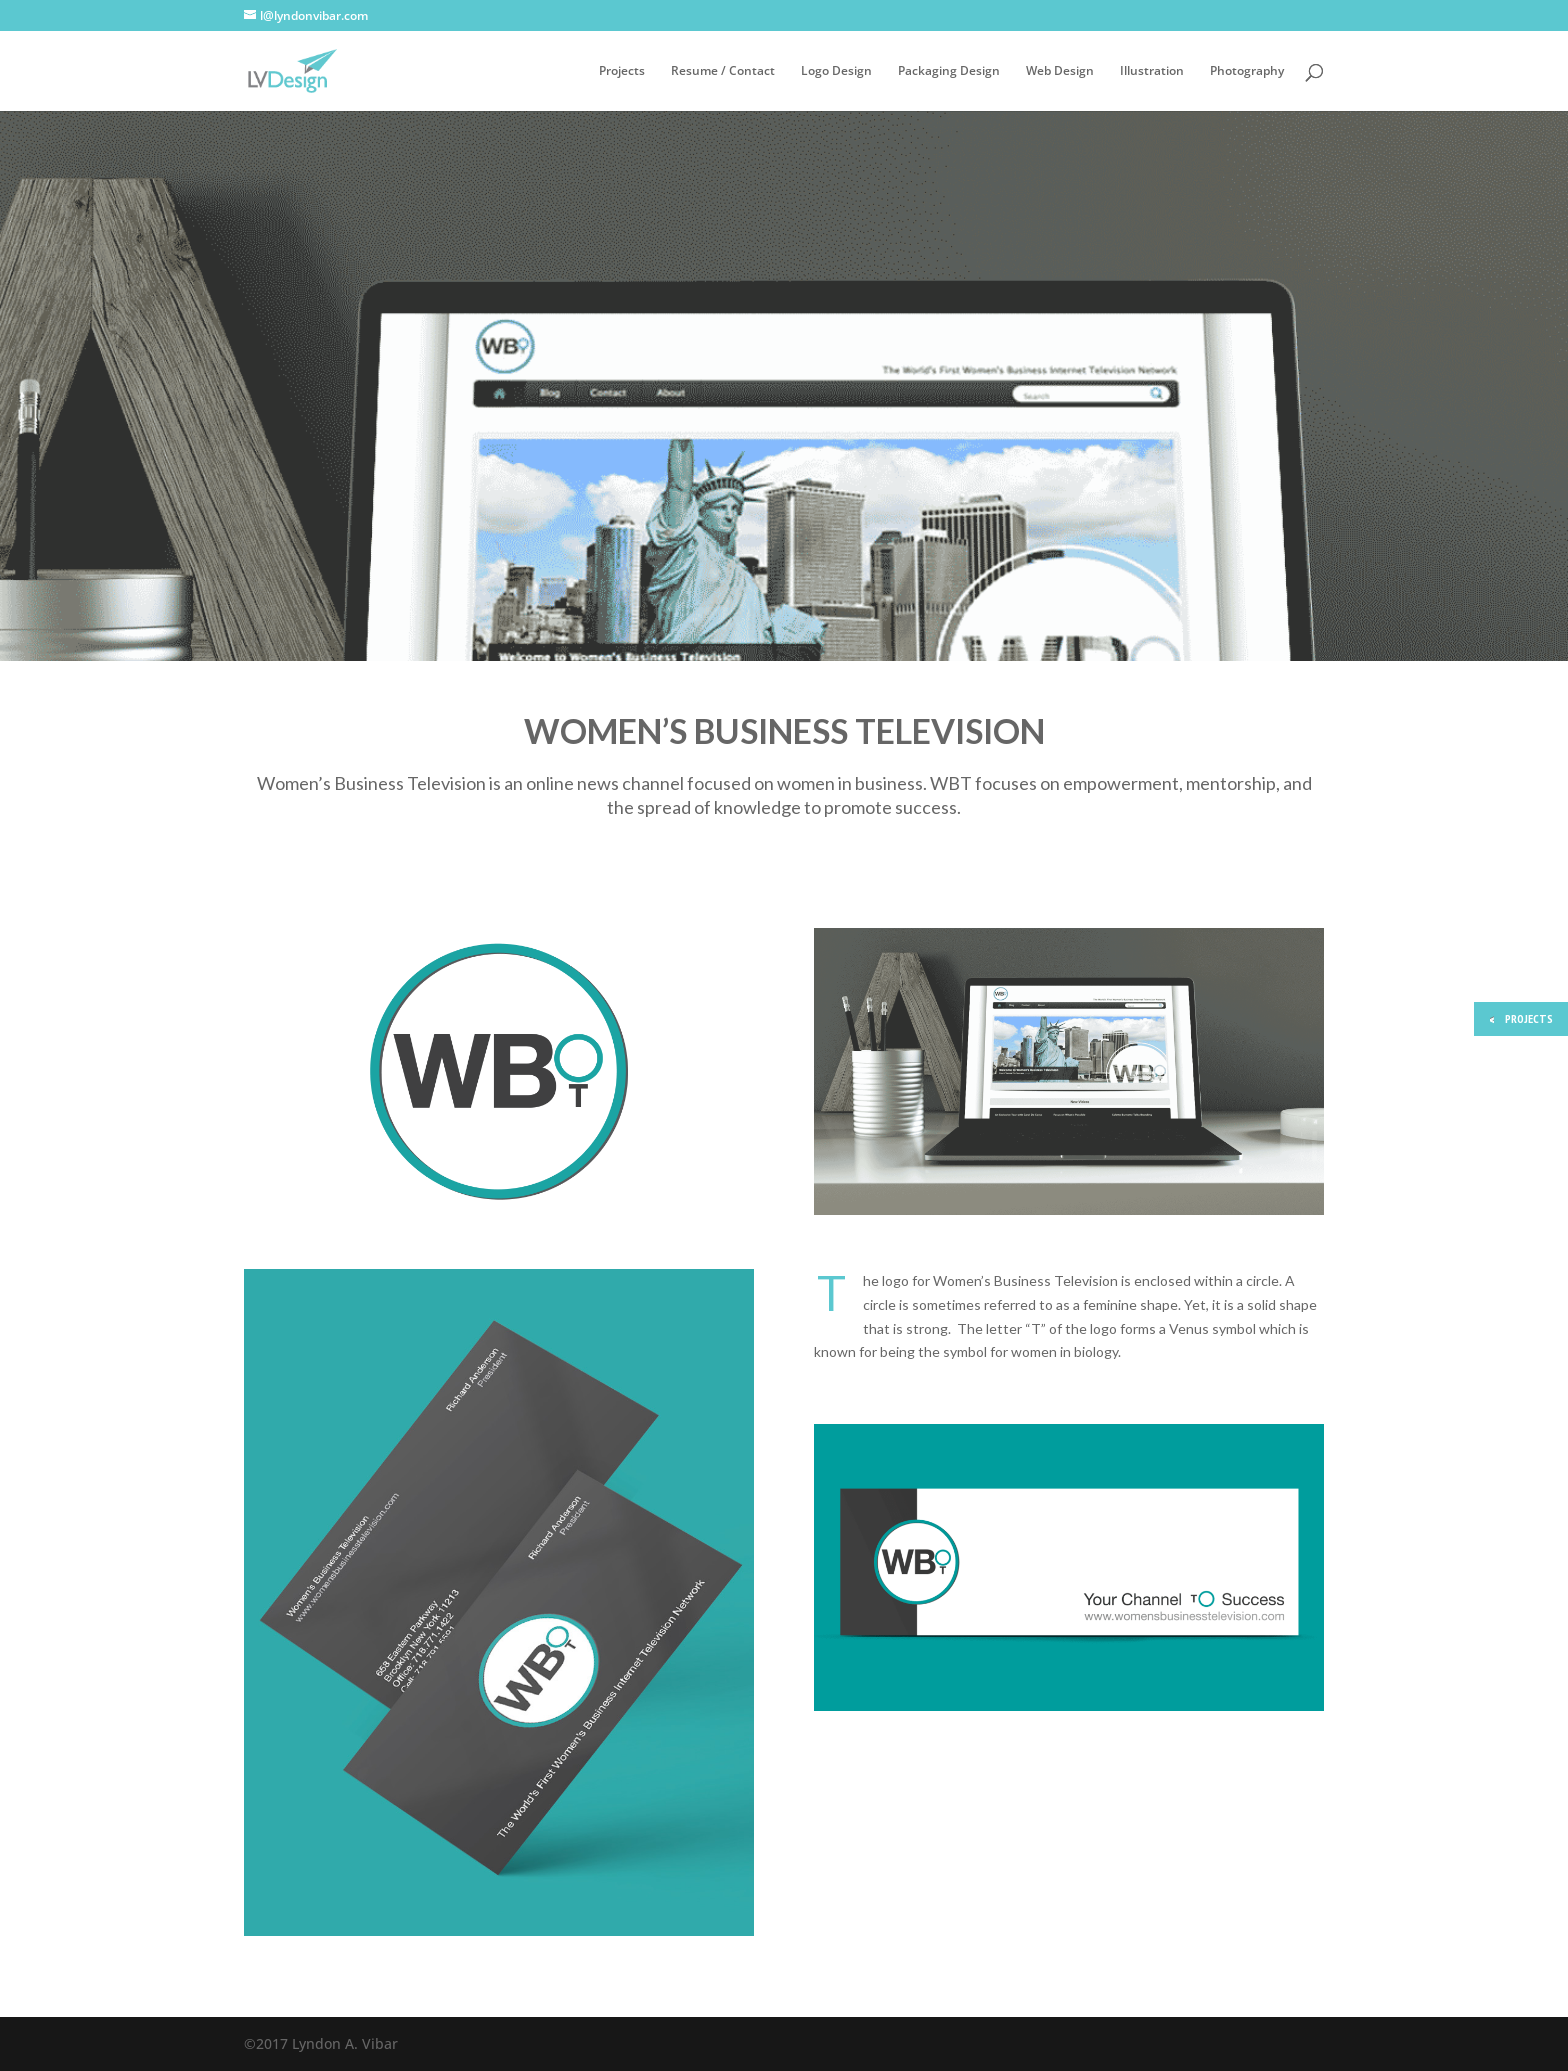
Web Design (1060, 71)
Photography (1247, 71)
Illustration (1152, 71)
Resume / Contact (723, 71)
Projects (622, 71)
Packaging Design (949, 71)
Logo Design (836, 71)
